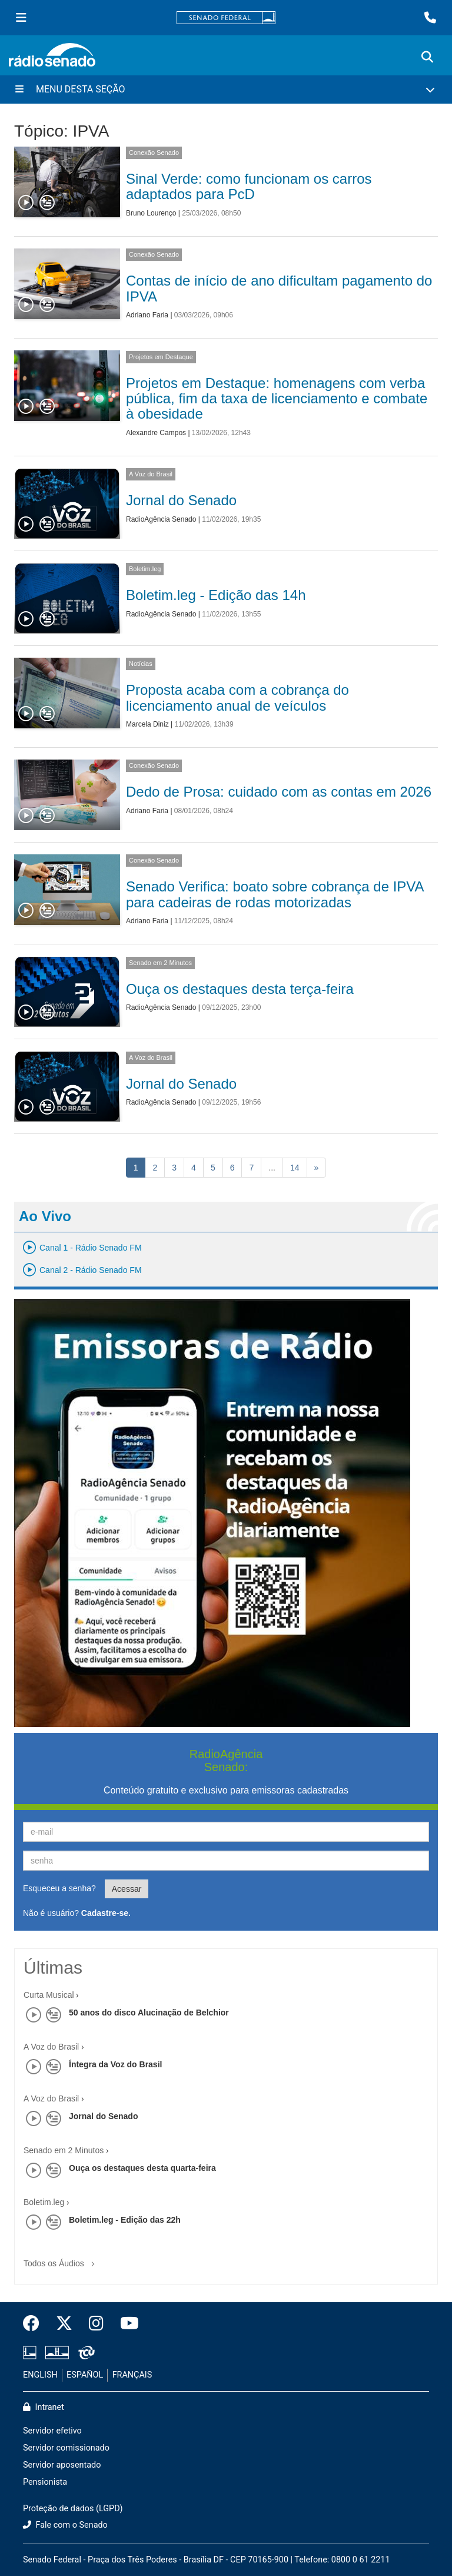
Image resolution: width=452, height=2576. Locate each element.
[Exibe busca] (427, 57)
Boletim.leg (145, 568)
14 (295, 1167)
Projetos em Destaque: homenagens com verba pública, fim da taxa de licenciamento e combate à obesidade (276, 398)
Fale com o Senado (65, 2525)
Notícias (140, 663)
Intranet (43, 2407)
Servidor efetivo (52, 2431)
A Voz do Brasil (150, 474)
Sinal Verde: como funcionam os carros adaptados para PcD (249, 186)
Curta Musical (49, 1995)
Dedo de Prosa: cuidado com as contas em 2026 (278, 792)
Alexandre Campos (156, 433)
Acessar (127, 1889)
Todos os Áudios (61, 2259)
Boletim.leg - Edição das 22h (125, 2219)
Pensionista (45, 2482)
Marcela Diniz (147, 724)
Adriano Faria (147, 315)
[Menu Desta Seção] (226, 89)
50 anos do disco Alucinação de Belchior (149, 2012)
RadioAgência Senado (161, 519)
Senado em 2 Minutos (160, 962)
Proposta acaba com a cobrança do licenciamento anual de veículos (237, 697)
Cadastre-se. (106, 1913)
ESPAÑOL (85, 2375)
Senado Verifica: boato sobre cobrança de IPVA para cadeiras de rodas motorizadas (274, 894)
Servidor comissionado (66, 2448)
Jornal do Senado (181, 500)
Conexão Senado (154, 152)
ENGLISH (40, 2375)
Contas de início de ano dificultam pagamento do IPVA (279, 288)
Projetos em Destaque (161, 356)
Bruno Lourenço (151, 213)
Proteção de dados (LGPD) (73, 2509)
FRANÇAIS (132, 2375)
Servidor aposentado (62, 2465)
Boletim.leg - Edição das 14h (216, 595)
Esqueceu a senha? (59, 1888)
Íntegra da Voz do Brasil (115, 2064)
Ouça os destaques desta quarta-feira (142, 2168)
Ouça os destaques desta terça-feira (240, 989)
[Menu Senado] (21, 18)
